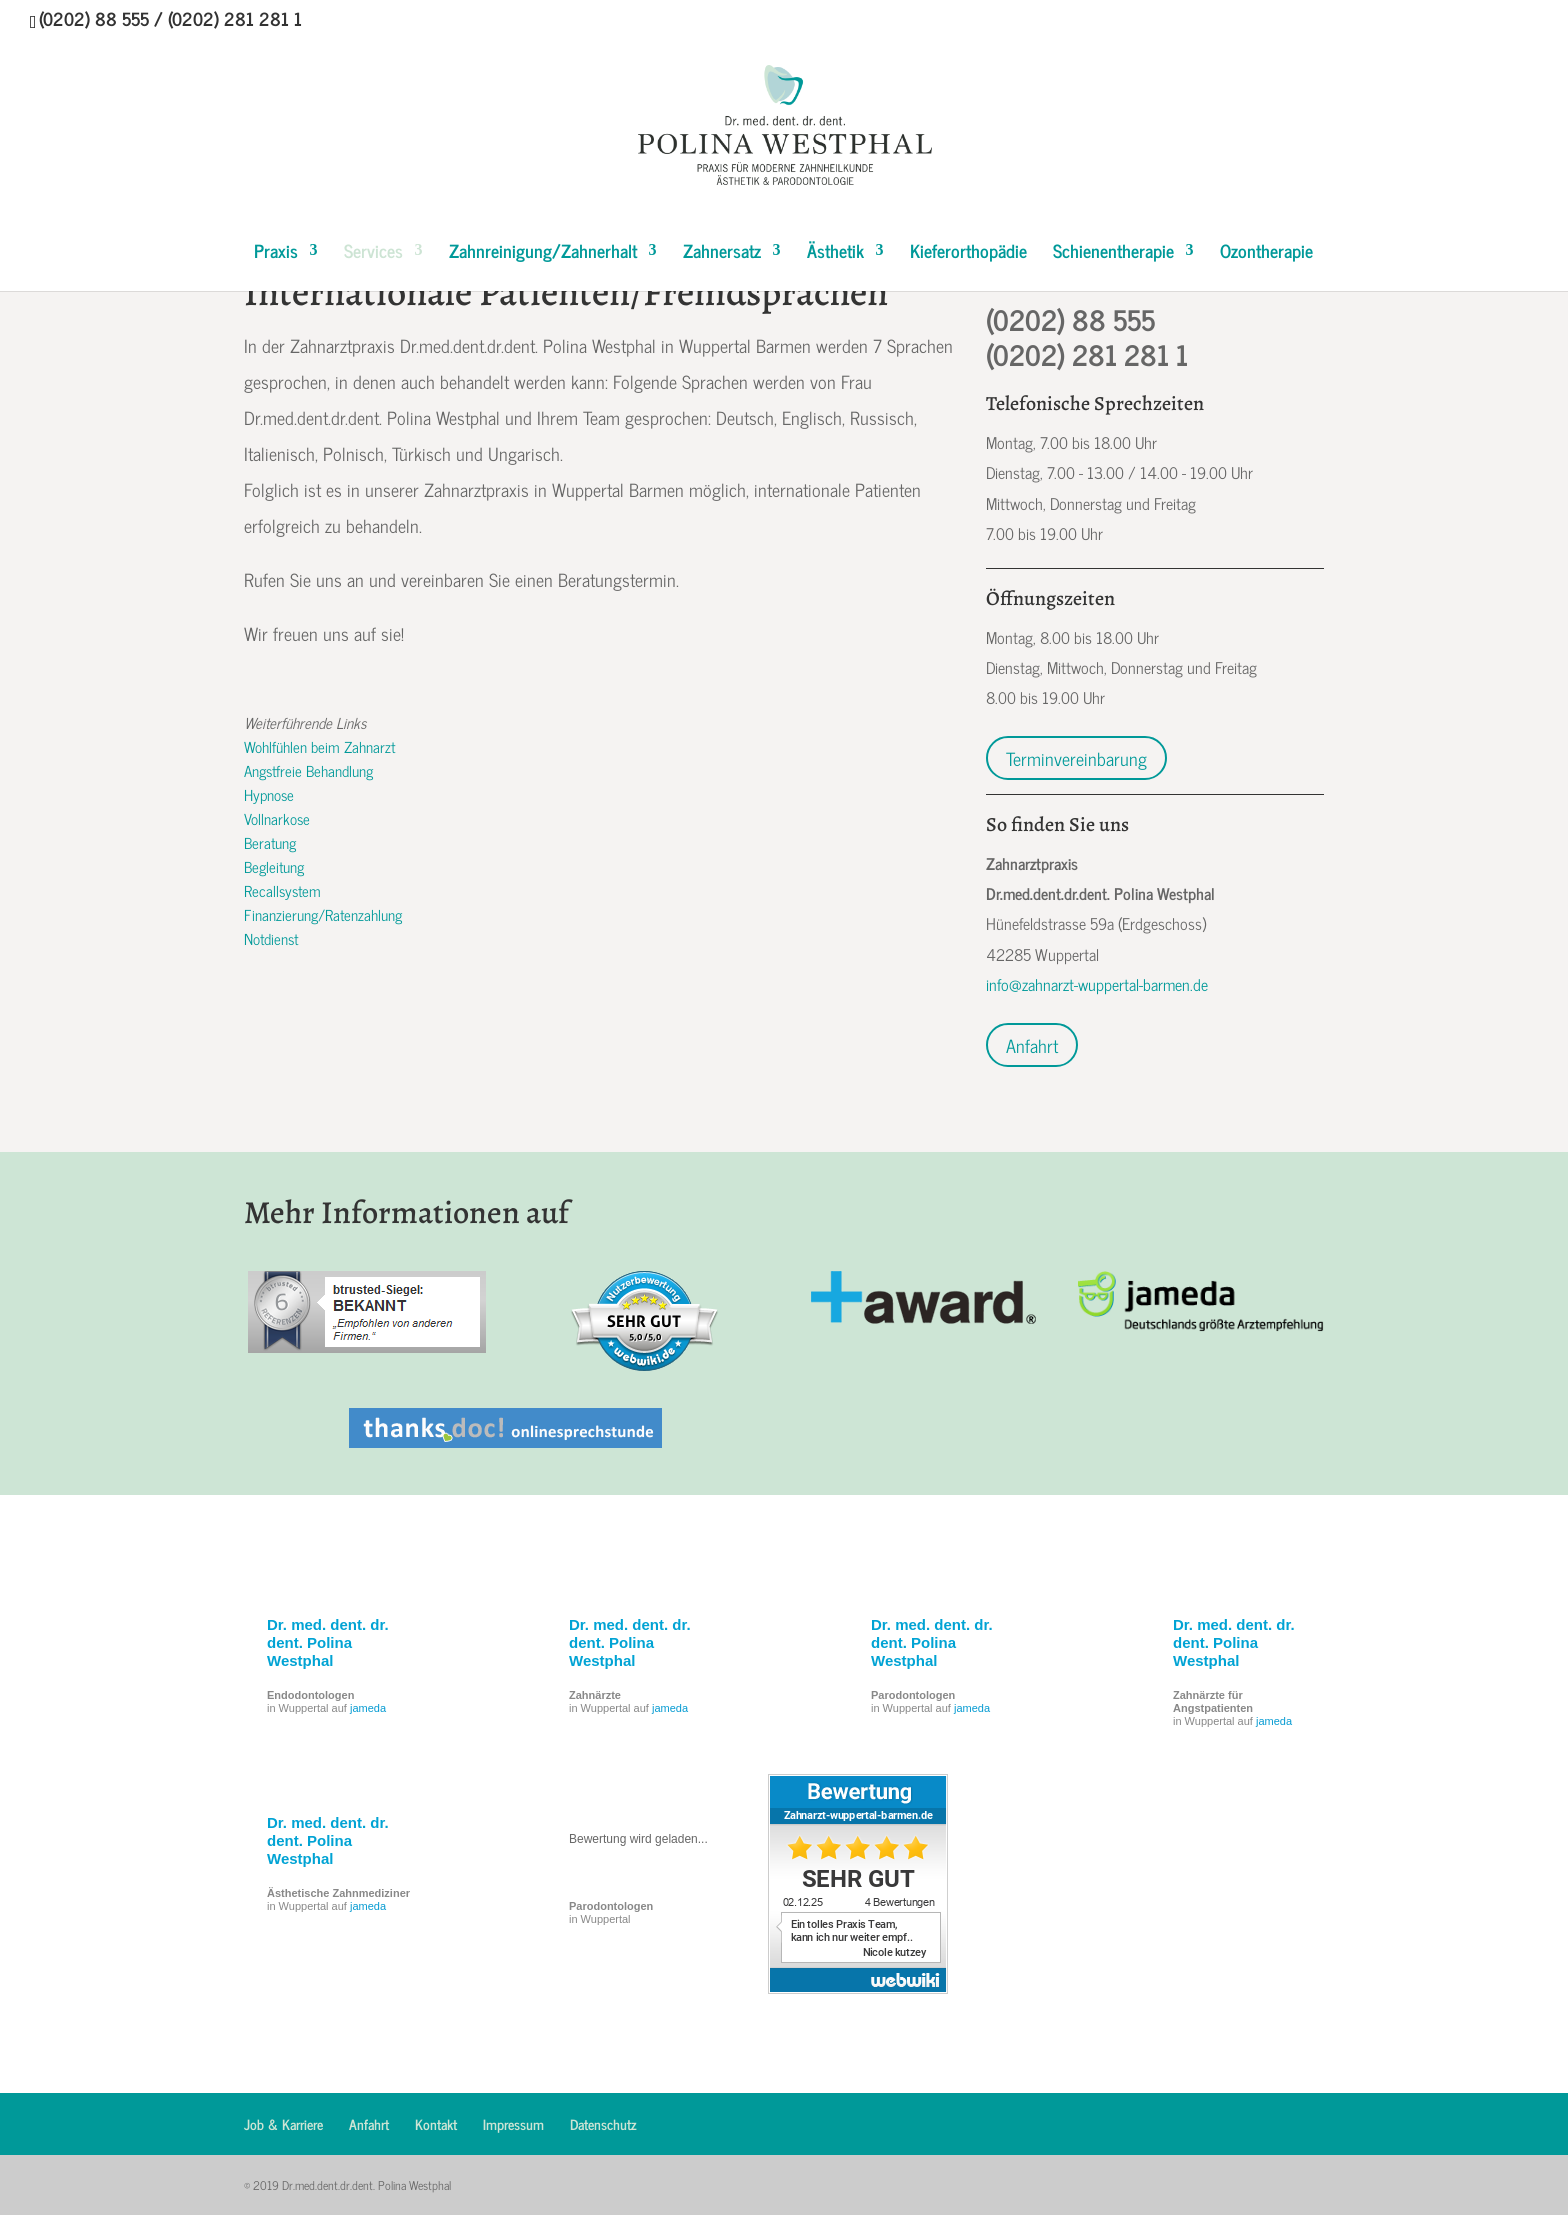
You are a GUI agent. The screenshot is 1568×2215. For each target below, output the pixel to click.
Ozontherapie (1266, 254)
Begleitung (274, 866)
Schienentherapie (1113, 254)
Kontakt (436, 2123)
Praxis (276, 254)
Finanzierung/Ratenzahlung (323, 914)
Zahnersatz (722, 254)
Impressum (513, 2123)
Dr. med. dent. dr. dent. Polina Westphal (328, 1642)
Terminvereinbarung (1076, 758)
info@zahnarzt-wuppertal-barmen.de (1097, 984)
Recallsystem (282, 890)
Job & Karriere (283, 2123)
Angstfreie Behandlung (308, 770)
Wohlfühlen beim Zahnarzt (319, 746)
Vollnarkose (277, 818)
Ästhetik (835, 254)
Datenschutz (603, 2123)
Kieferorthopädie (968, 254)
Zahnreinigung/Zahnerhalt (543, 254)
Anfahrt (1032, 1045)
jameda (368, 1708)
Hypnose (269, 794)
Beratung (270, 842)
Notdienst (271, 938)
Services (373, 254)
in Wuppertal (611, 1912)
